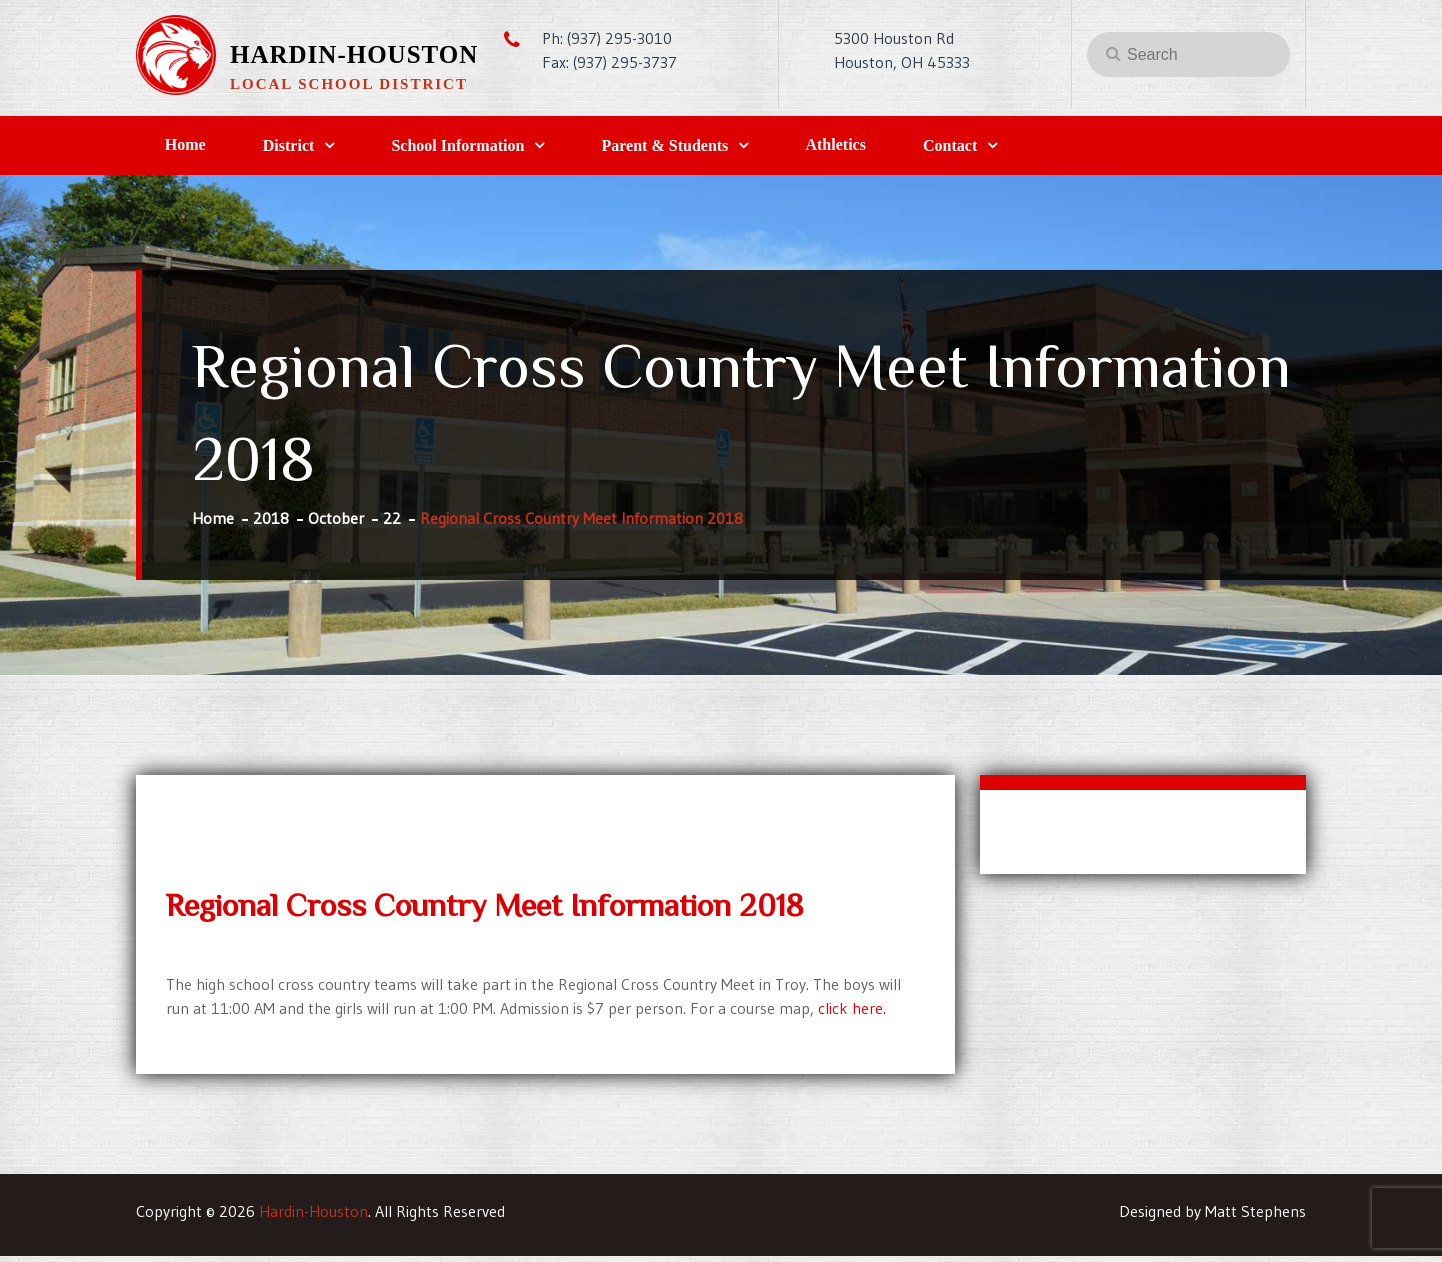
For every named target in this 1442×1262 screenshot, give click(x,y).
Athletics (916, 147)
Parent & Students (727, 148)
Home (194, 147)
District (316, 148)
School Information (502, 148)
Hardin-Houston (354, 54)
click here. (852, 1014)
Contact (1049, 148)
